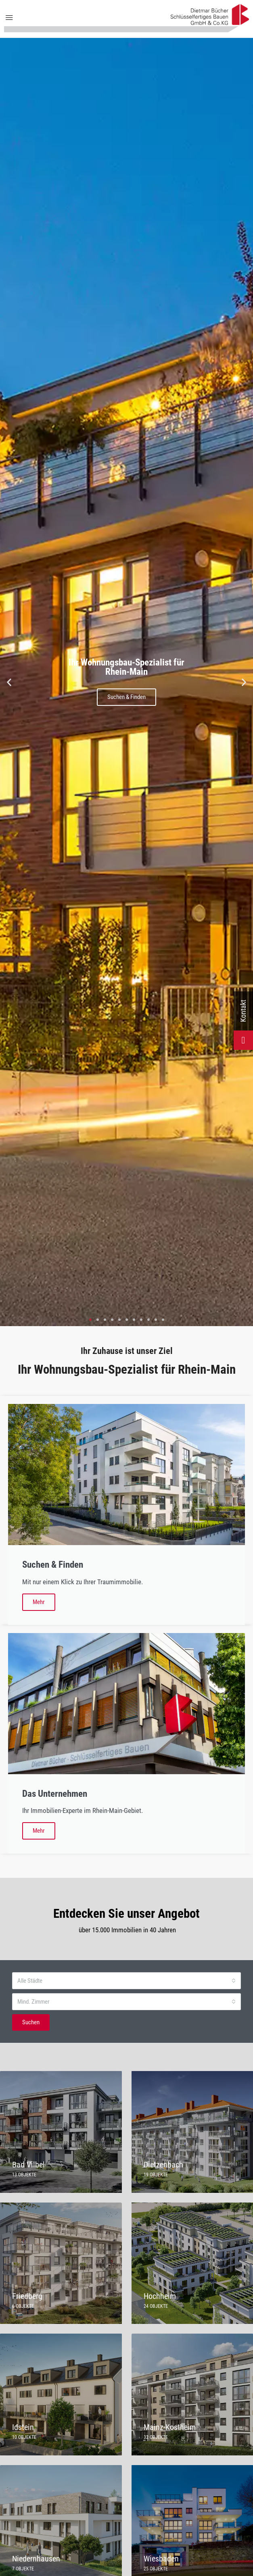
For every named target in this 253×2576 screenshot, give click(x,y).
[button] (9, 682)
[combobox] (126, 1980)
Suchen (31, 2022)
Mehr (39, 1602)
